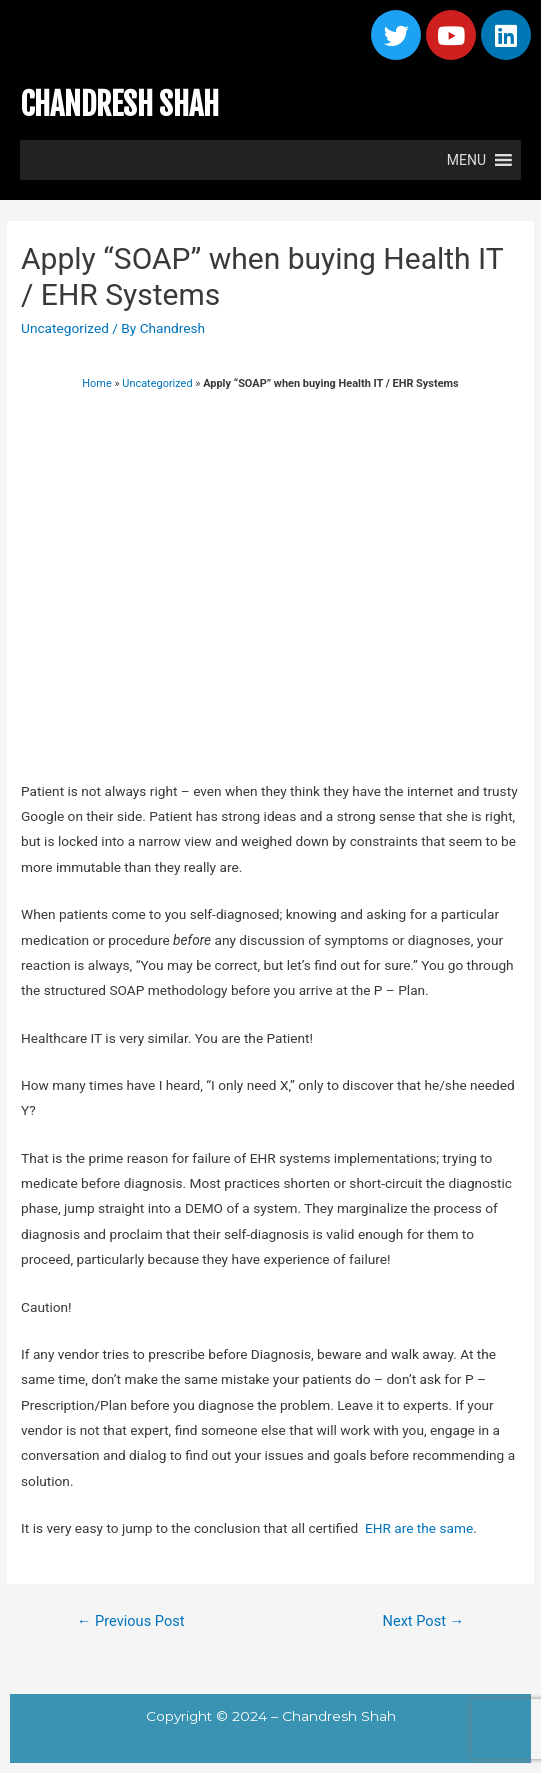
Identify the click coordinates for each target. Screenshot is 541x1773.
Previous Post (131, 1621)
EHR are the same (419, 1528)
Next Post (424, 1621)
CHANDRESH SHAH (119, 104)
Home (96, 383)
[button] (466, 160)
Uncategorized (65, 328)
